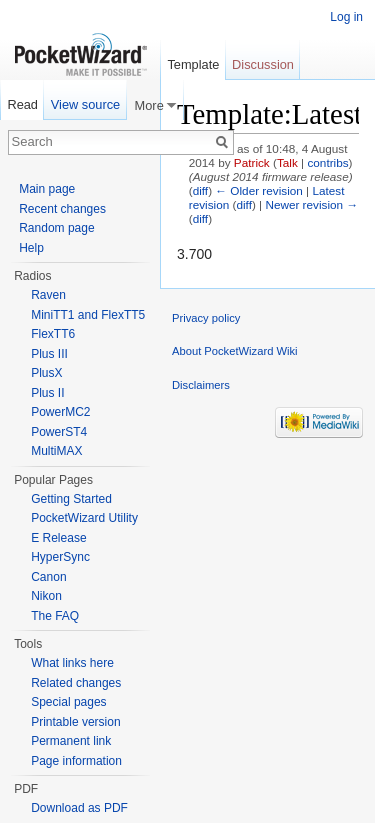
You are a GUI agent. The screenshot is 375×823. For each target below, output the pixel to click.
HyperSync (60, 557)
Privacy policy (206, 318)
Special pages (68, 702)
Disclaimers (201, 385)
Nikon (46, 596)
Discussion (263, 64)
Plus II (47, 393)
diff (200, 190)
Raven (48, 295)
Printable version (75, 722)
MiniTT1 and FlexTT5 (88, 315)
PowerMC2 (60, 412)
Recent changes (62, 209)
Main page (47, 189)
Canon (48, 577)
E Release (58, 538)
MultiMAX (56, 451)
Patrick (252, 162)
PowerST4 (59, 432)
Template (193, 64)
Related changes (76, 683)
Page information (76, 761)
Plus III (49, 354)
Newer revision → (311, 204)
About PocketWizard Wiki (235, 351)
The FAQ (55, 616)
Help (31, 248)
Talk (287, 162)
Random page (56, 228)
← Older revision (259, 190)
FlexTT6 (53, 334)
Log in (346, 17)
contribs (327, 162)
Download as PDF (79, 808)
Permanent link (71, 741)
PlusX (46, 373)
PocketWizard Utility (84, 518)
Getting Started (71, 499)
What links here (72, 663)
